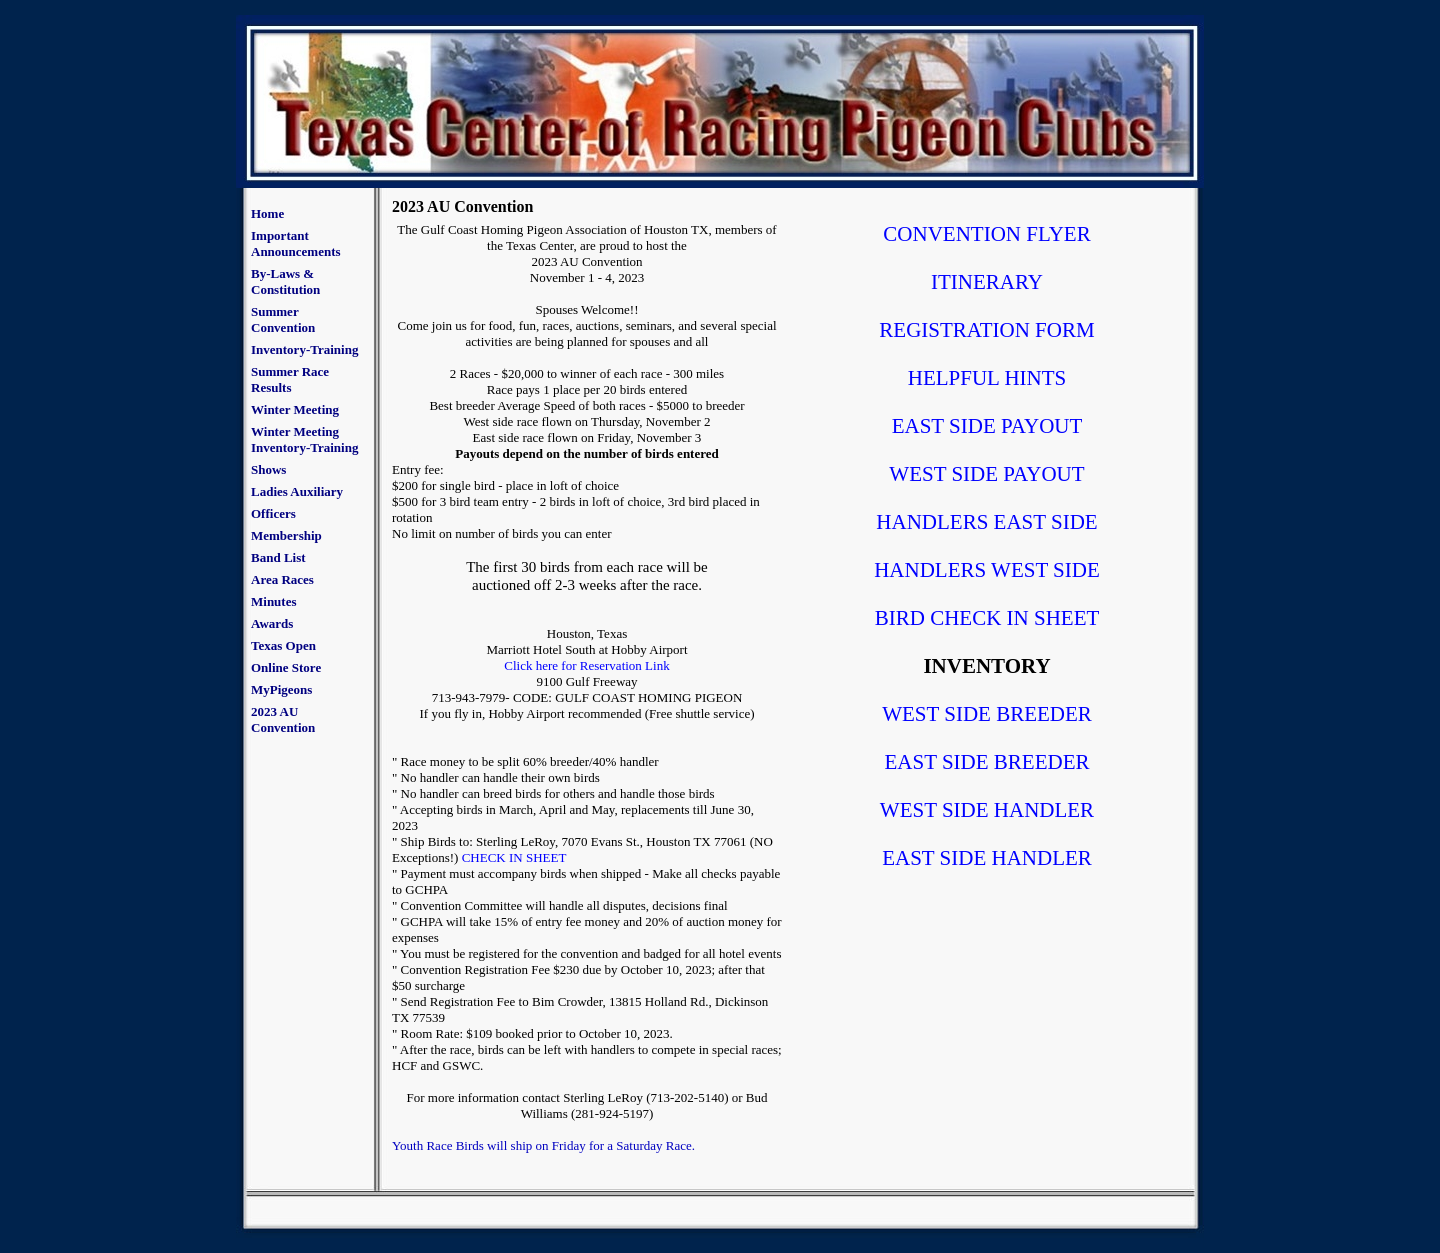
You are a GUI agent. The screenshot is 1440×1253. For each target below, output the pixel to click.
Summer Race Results (290, 379)
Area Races (282, 579)
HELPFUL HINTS (987, 378)
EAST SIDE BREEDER (987, 762)
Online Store (286, 667)
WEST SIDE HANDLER (987, 810)
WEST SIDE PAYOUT (986, 474)
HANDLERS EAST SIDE (986, 522)
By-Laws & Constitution (285, 281)
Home (267, 213)
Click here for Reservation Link (586, 665)
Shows (268, 469)
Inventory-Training (304, 349)
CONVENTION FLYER (986, 234)
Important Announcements (296, 243)
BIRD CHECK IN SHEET (987, 618)
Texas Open (283, 645)
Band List (278, 557)
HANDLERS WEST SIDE (987, 570)
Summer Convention (283, 319)
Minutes (274, 601)
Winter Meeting (295, 409)
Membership (286, 535)
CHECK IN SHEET (514, 857)
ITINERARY (987, 282)
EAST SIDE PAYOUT (987, 426)
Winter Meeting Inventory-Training (304, 439)
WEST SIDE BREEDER (987, 714)
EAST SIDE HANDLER (987, 858)
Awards (272, 623)
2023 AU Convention (283, 719)
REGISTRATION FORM (986, 330)
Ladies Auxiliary (297, 491)
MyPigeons (281, 689)
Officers (273, 513)
